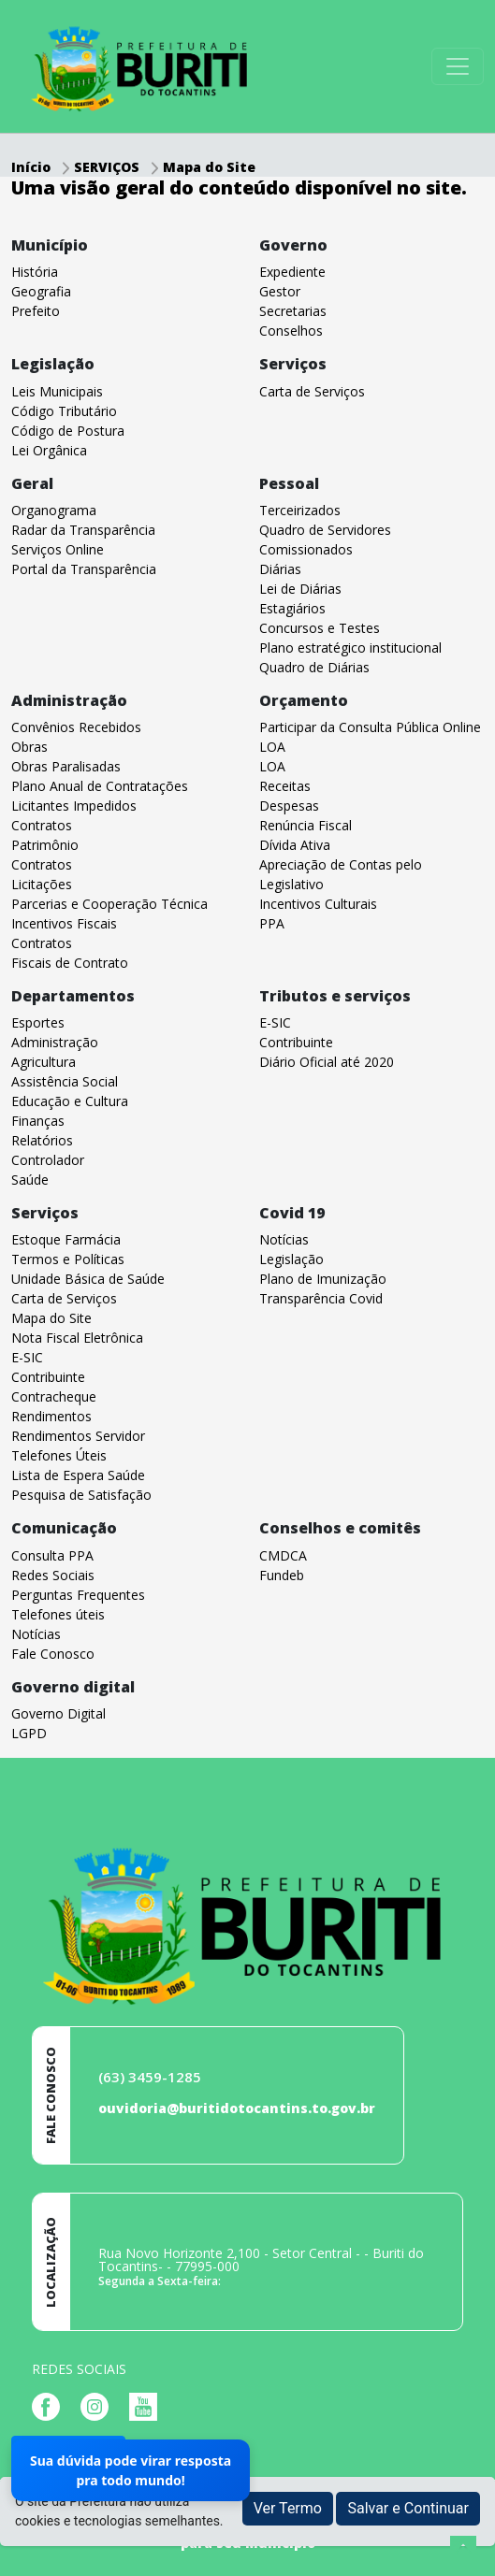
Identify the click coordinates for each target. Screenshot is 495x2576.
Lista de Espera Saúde (78, 1475)
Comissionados (306, 549)
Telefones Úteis (59, 1455)
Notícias (284, 1239)
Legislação (291, 1259)
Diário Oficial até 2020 (326, 1062)
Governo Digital (58, 1713)
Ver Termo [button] (288, 2508)
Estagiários (292, 608)
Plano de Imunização (322, 1279)
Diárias (280, 569)
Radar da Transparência (83, 530)
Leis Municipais (57, 391)
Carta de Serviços (312, 391)
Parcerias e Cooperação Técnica (109, 904)
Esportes (38, 1022)
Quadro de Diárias (314, 667)
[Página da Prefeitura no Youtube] (148, 2405)
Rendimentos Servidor (78, 1436)
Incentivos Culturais (318, 904)
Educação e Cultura (69, 1101)
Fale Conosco (53, 1653)
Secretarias (293, 311)
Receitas (285, 786)
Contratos (41, 825)
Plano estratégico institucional (350, 647)
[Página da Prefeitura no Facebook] (50, 2405)
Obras (29, 747)
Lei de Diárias (300, 588)
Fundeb (281, 1575)
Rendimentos (51, 1416)
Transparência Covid (321, 1298)
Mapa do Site (209, 167)
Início (31, 167)
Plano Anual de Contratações (99, 786)
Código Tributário (64, 411)
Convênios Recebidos (76, 727)
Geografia (41, 291)
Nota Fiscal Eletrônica (77, 1337)
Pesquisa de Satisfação (81, 1495)
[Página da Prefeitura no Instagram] (99, 2405)
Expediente (292, 272)
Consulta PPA (52, 1555)
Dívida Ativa (294, 845)
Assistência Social (64, 1081)
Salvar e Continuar (408, 2508)
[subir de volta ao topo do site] (463, 2549)
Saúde (30, 1179)
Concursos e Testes (319, 628)
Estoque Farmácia (66, 1239)
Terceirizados (300, 510)
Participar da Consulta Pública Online (370, 727)
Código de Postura (67, 430)
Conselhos (291, 330)
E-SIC (275, 1022)
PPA (271, 923)
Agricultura (43, 1062)
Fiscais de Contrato (69, 962)
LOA (272, 747)
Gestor (279, 291)
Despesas (289, 805)
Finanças (38, 1121)
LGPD (29, 1733)
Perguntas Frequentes (78, 1595)
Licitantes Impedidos (74, 805)
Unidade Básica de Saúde (88, 1279)
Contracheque (53, 1396)
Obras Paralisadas (66, 766)
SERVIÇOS (108, 167)
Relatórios (42, 1140)
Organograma (53, 510)
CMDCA (283, 1555)
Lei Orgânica (49, 450)
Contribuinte (296, 1042)
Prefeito (35, 311)
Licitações (41, 884)
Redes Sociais (53, 1575)
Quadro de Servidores (325, 530)
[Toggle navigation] (457, 66)
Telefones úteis (58, 1614)
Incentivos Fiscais (64, 923)
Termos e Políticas (67, 1259)
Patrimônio (45, 845)
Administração (54, 1042)
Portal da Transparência (83, 569)
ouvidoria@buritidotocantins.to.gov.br (236, 2108)
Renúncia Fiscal (305, 825)
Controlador (47, 1160)
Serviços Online (57, 549)
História (34, 272)
